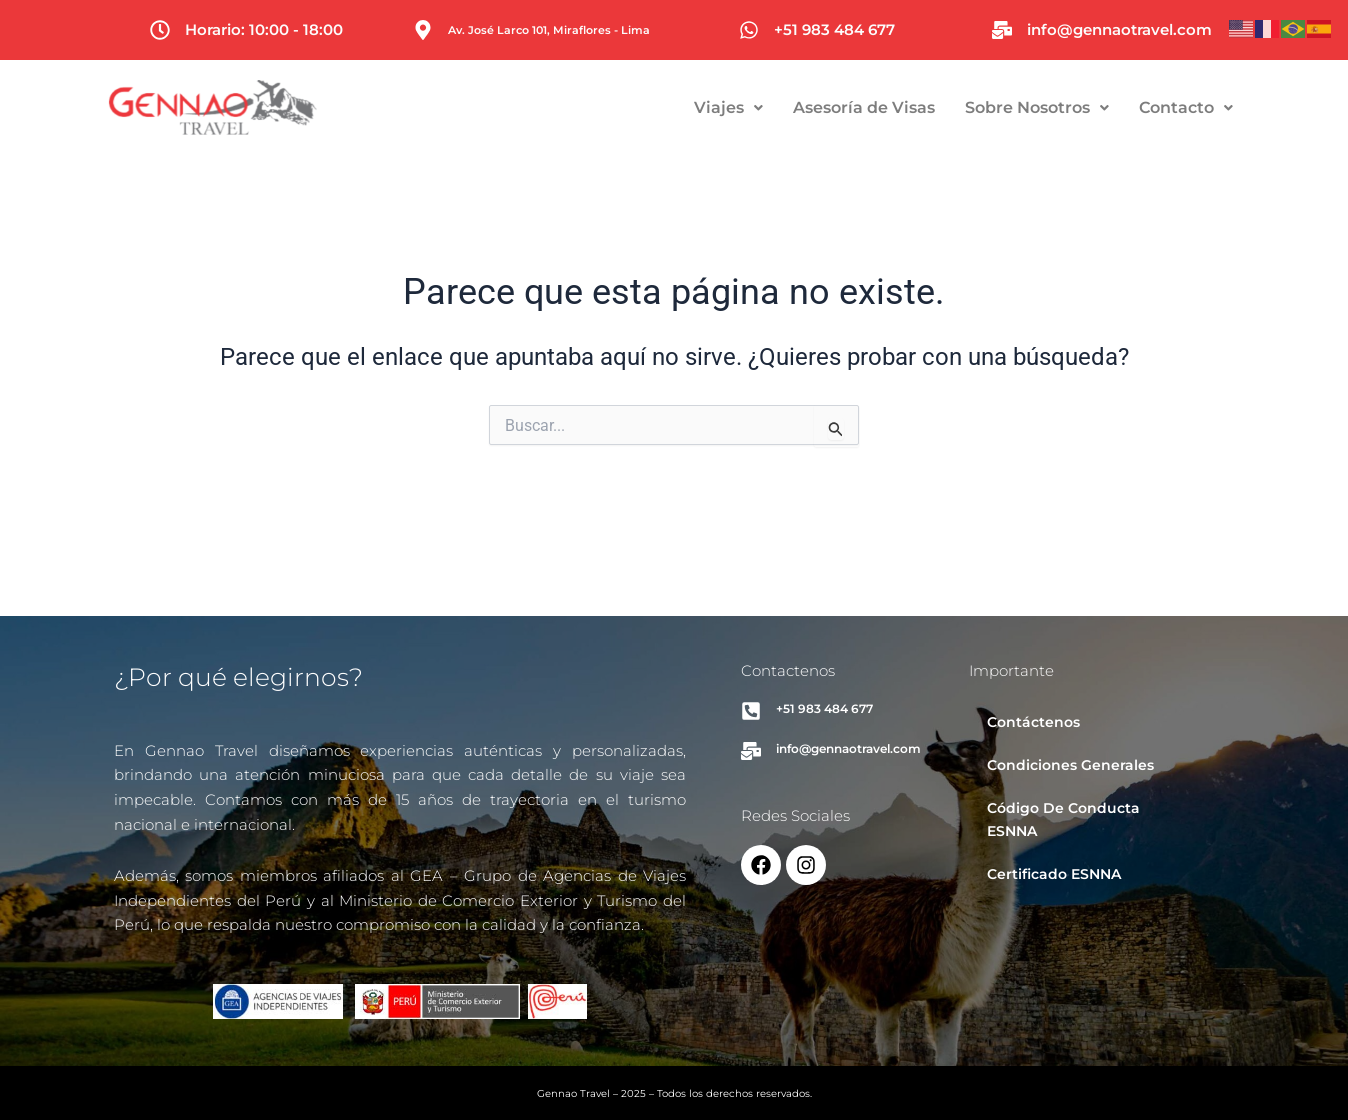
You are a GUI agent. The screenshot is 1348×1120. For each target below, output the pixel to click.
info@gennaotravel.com (1119, 29)
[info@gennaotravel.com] (1002, 30)
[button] (797, 108)
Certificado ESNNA (1054, 874)
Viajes (797, 107)
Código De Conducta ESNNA (1063, 819)
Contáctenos (1033, 722)
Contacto (1255, 107)
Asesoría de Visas (933, 107)
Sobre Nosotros (1106, 107)
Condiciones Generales (1070, 765)
